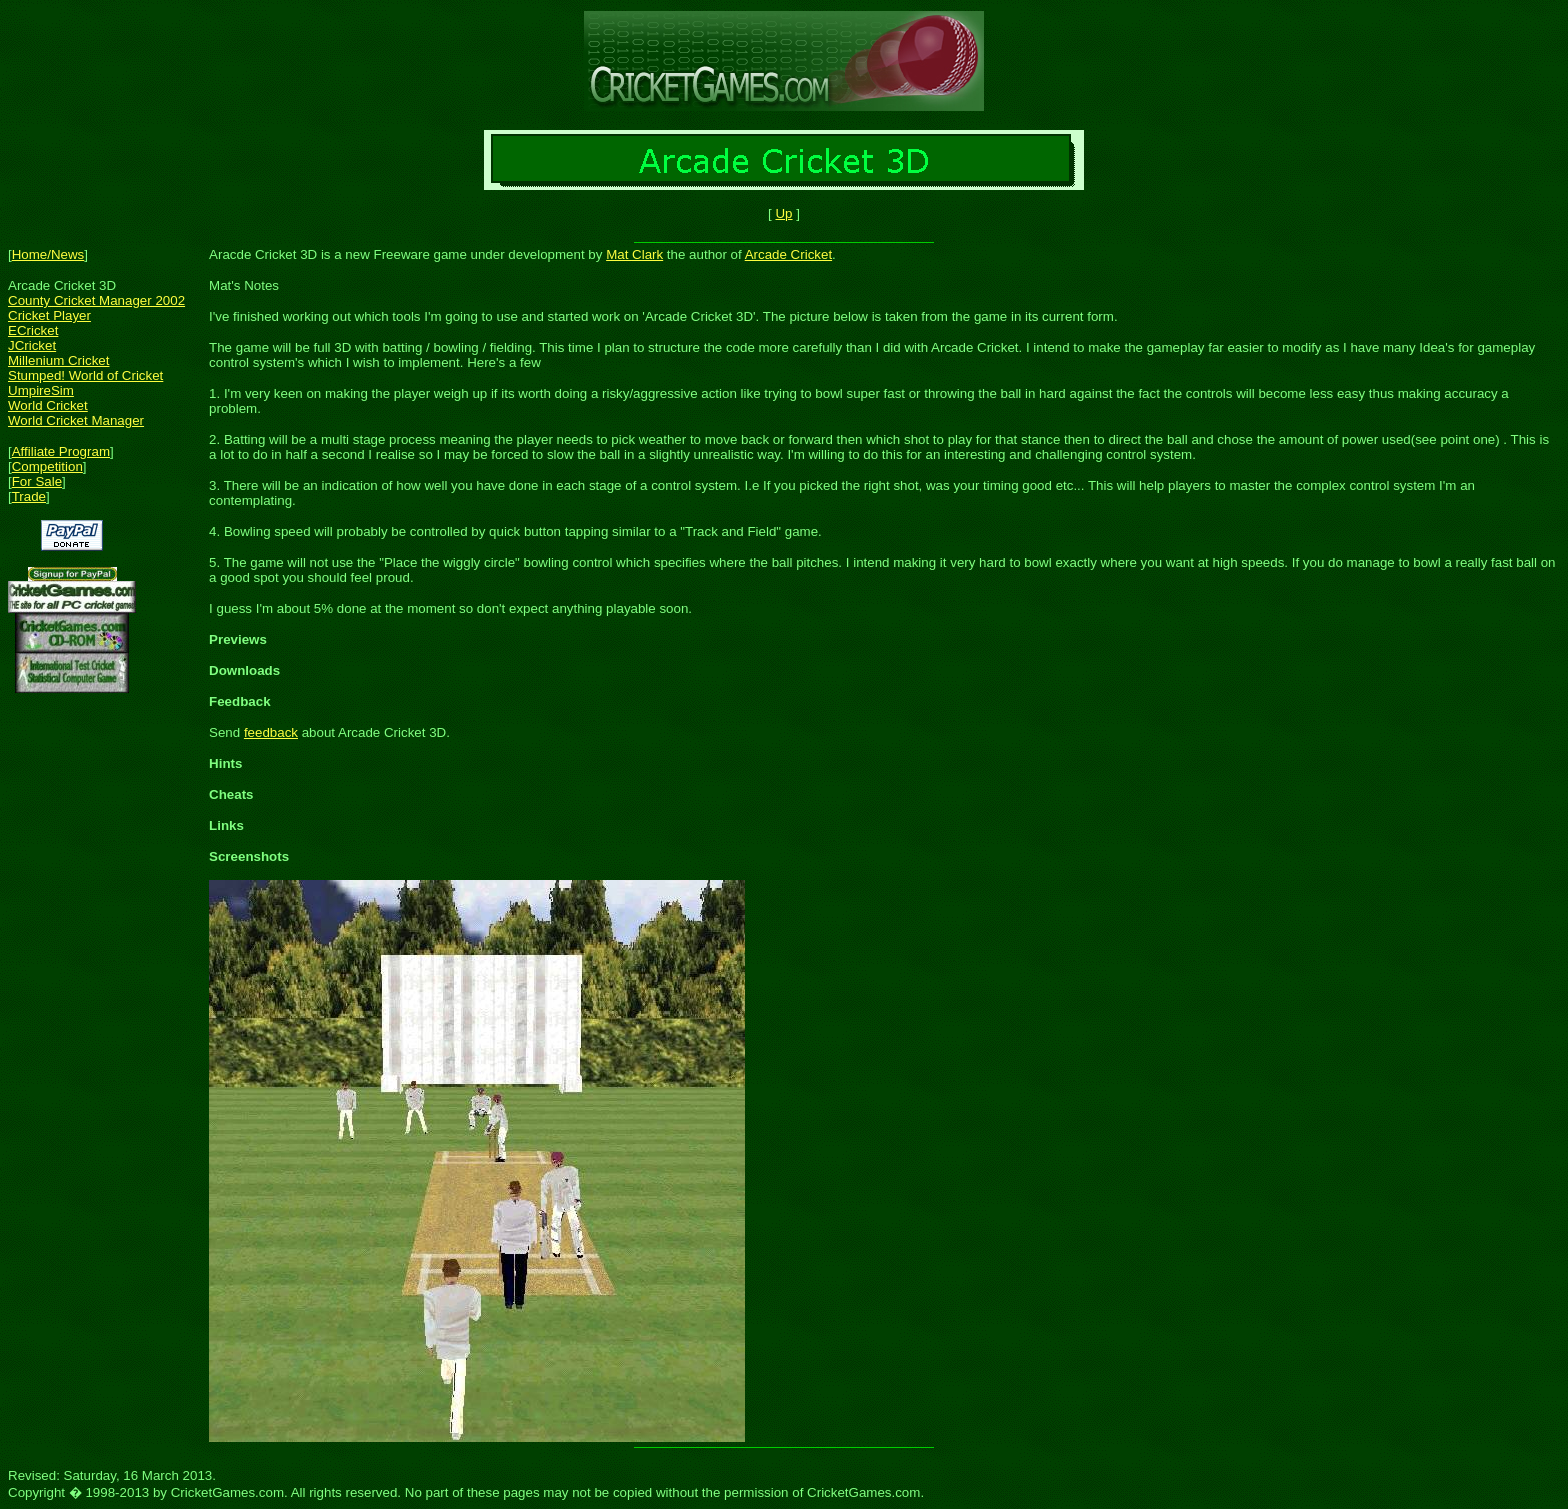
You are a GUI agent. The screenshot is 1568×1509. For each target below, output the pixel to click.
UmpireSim (41, 390)
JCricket (32, 345)
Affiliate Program (61, 451)
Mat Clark (634, 254)
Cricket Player (49, 315)
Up (783, 213)
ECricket (33, 330)
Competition (47, 466)
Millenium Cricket (58, 360)
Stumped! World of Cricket (85, 375)
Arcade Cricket (788, 254)
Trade (29, 496)
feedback (271, 732)
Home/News (48, 254)
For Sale (37, 481)
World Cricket (48, 405)
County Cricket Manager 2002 (96, 300)
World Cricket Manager (76, 420)
